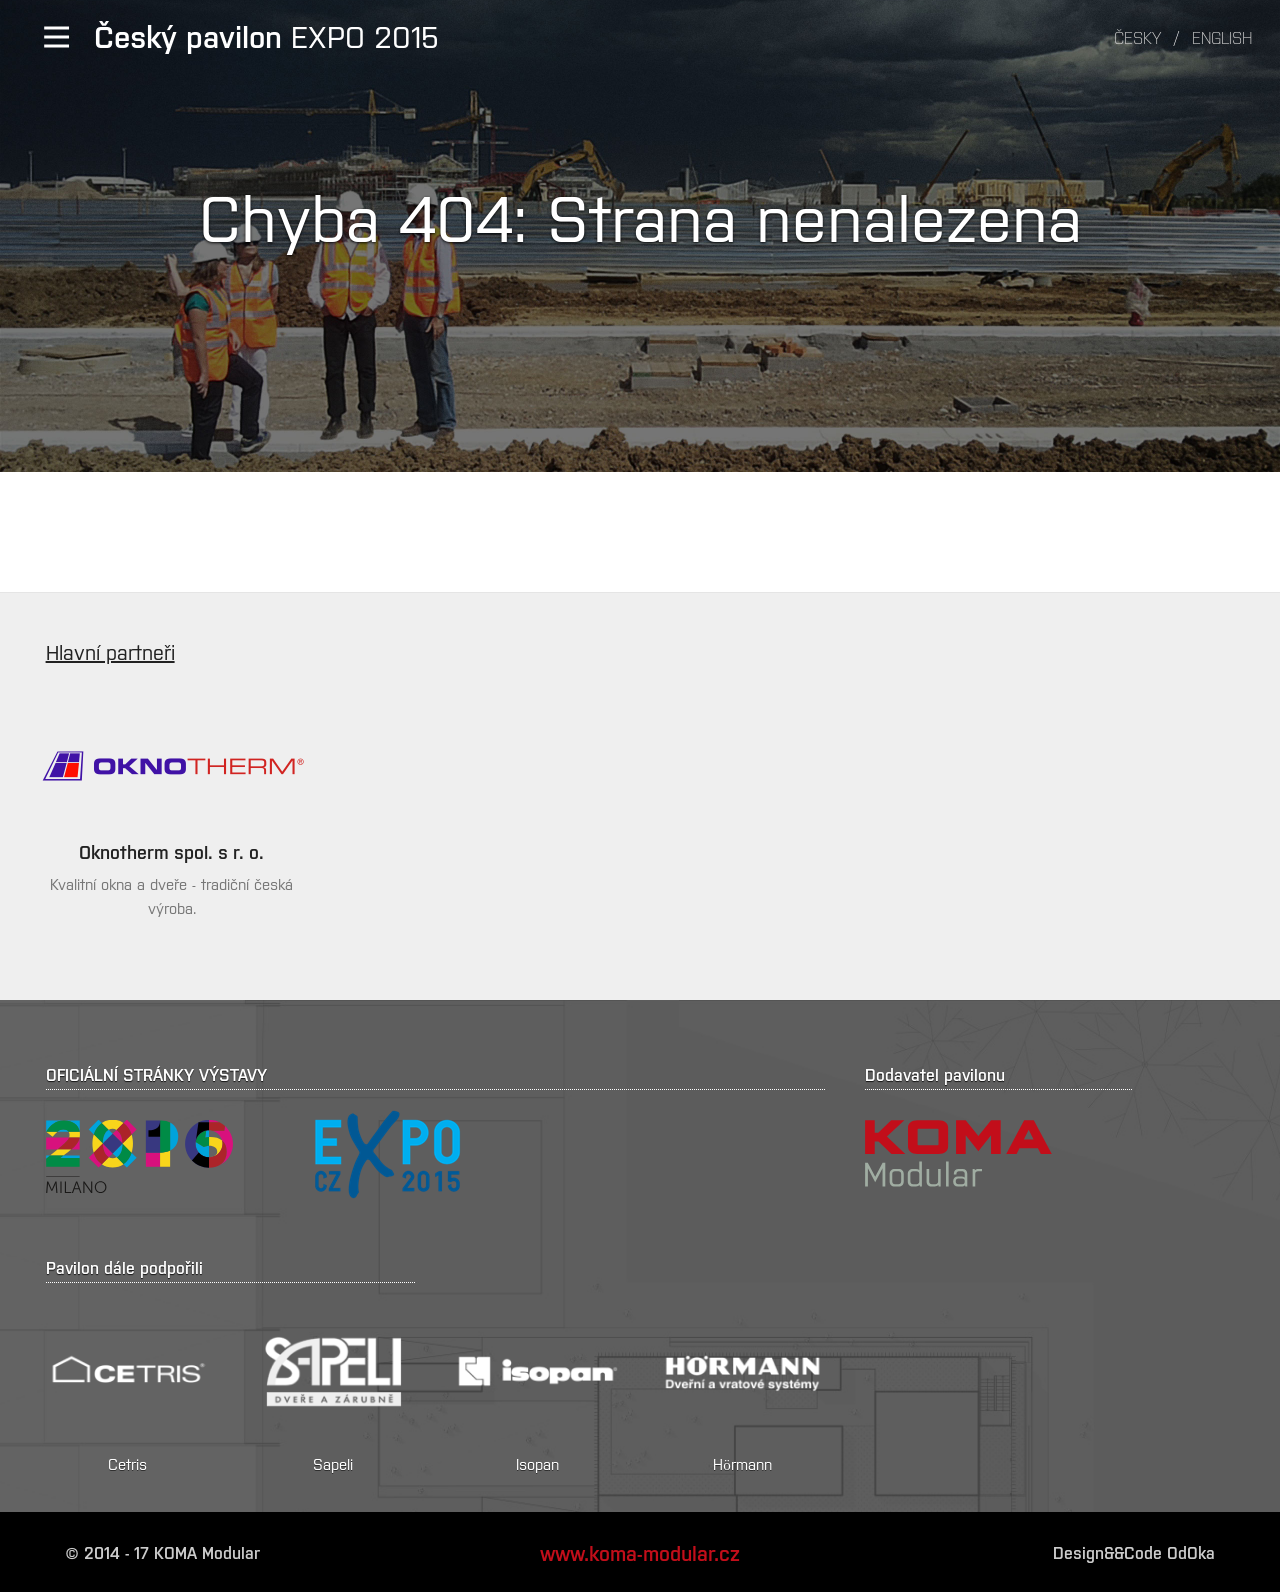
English (1222, 37)
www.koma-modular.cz (640, 1552)
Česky (1137, 37)
